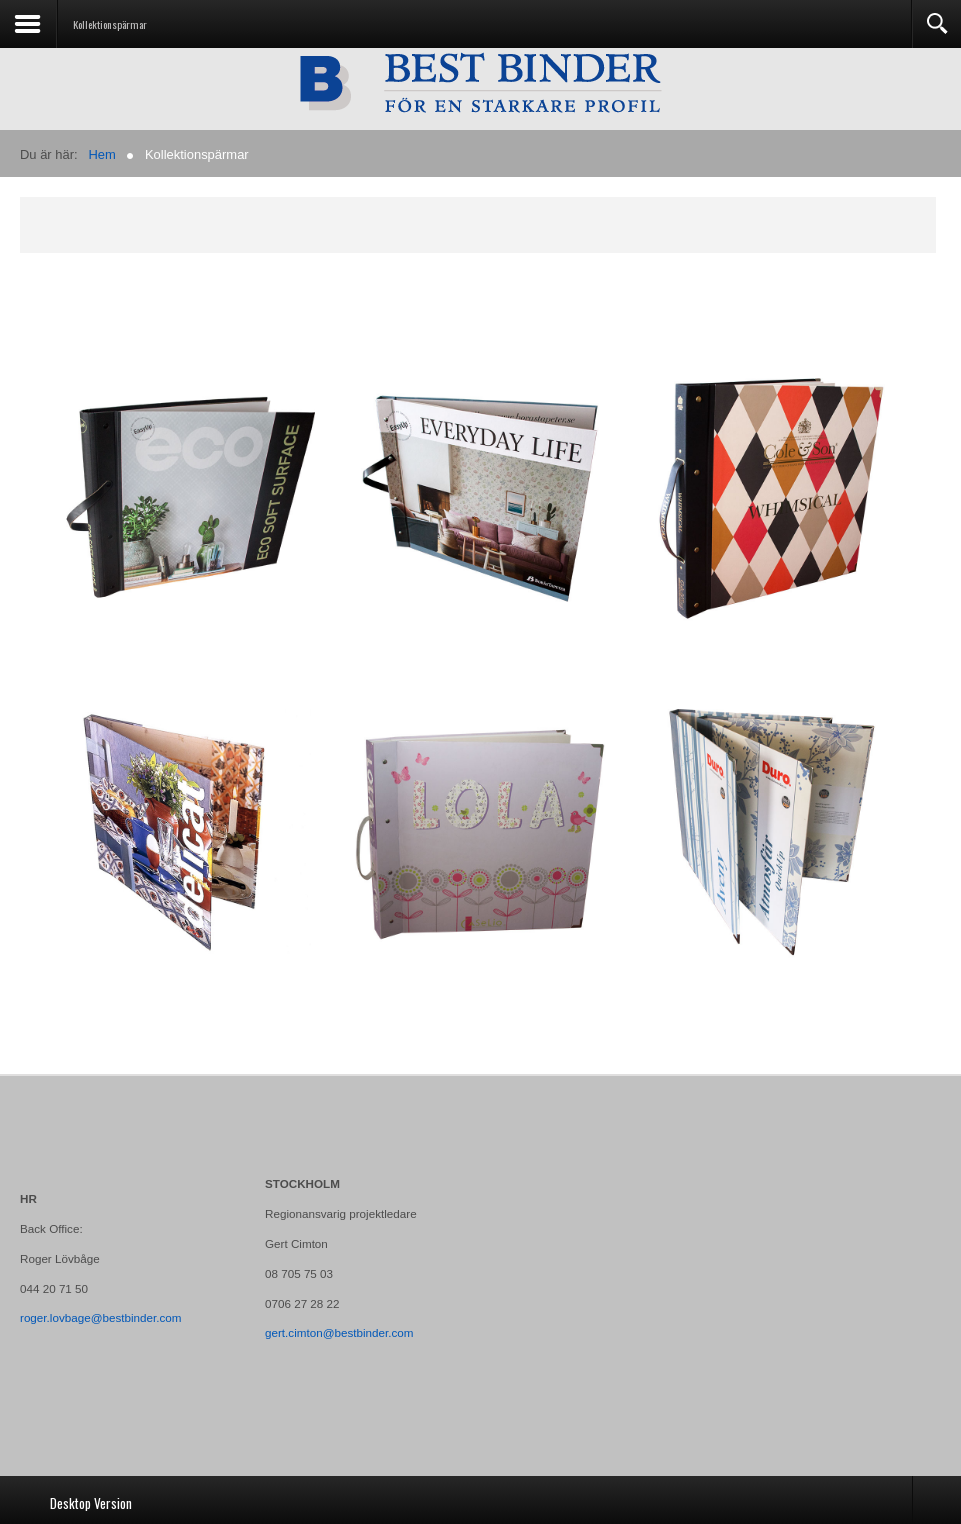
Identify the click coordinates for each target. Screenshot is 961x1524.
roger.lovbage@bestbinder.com (101, 1317)
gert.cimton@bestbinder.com (339, 1332)
